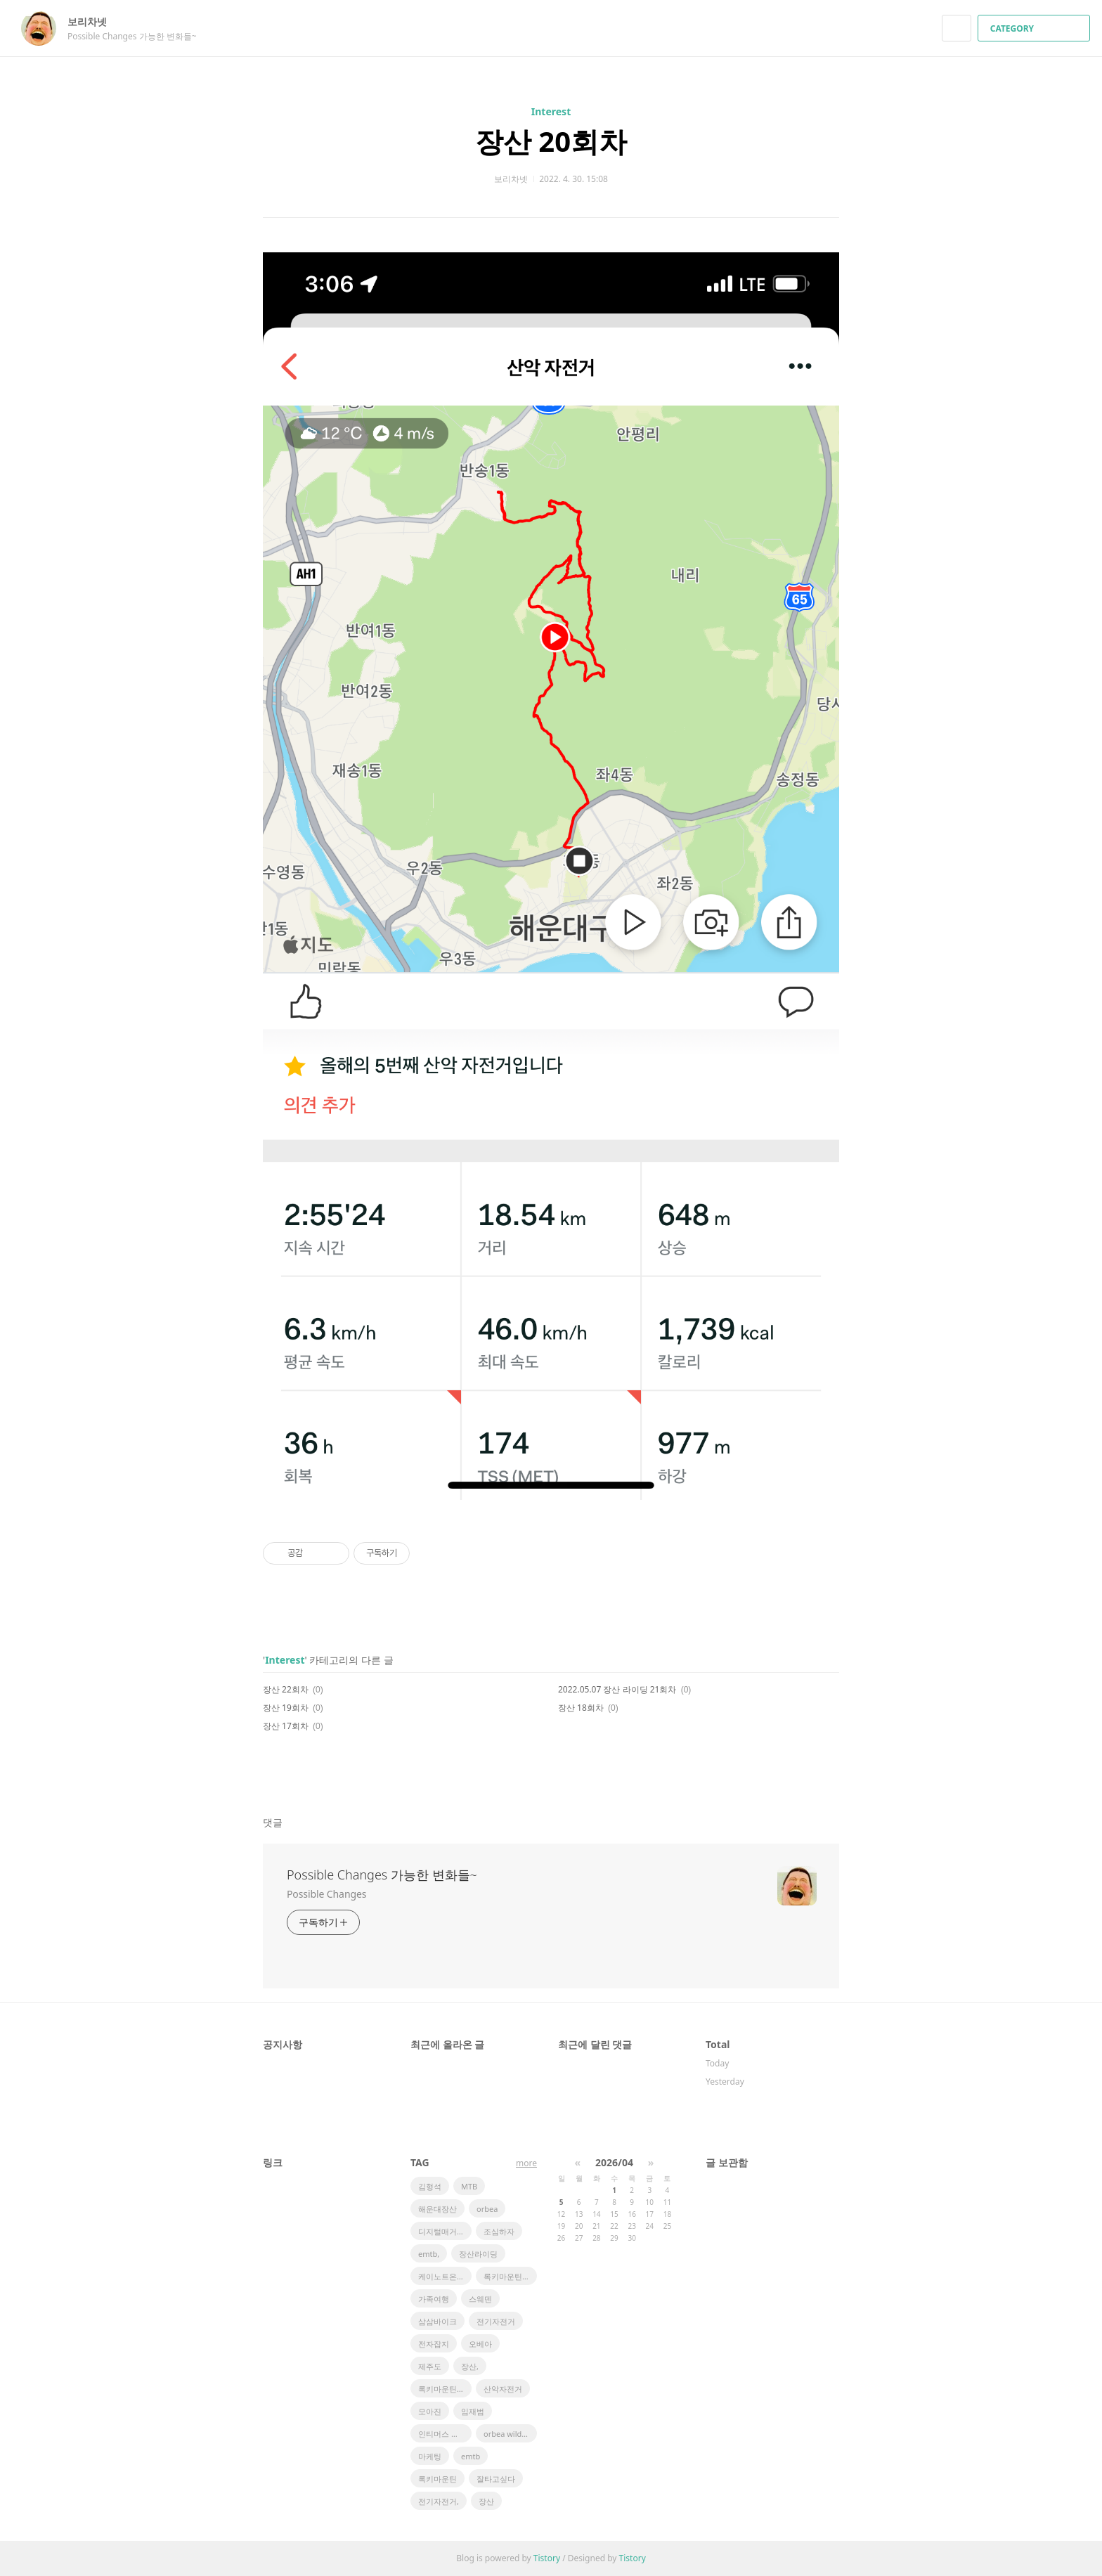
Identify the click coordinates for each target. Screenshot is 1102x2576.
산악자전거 (503, 2388)
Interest (551, 111)
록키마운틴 (437, 2478)
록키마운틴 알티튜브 (445, 2388)
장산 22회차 (286, 1689)
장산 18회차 (581, 1708)
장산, (470, 2366)
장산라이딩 (478, 2253)
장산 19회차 (286, 1708)
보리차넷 (94, 21)
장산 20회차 (551, 141)
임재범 (472, 2411)
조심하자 (499, 2231)
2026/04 (614, 2162)
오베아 (480, 2343)
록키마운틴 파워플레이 (510, 2276)
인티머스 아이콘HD (445, 2433)
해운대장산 (437, 2208)
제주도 (429, 2366)
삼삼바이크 (437, 2321)
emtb (470, 2456)
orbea (487, 2208)
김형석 (429, 2186)
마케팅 (429, 2456)
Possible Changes (326, 1894)
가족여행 (433, 2298)
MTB (469, 2186)
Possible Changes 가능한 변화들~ (382, 1874)
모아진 (429, 2411)
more (526, 2163)
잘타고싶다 (496, 2478)
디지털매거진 (441, 2231)
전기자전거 (496, 2321)
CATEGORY (1035, 28)
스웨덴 (480, 2298)
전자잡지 (433, 2343)
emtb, (428, 2253)
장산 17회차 (286, 1726)
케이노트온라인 (445, 2276)
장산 (486, 2501)
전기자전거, (438, 2501)
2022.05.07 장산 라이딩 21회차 (617, 1689)
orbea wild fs (507, 2433)
